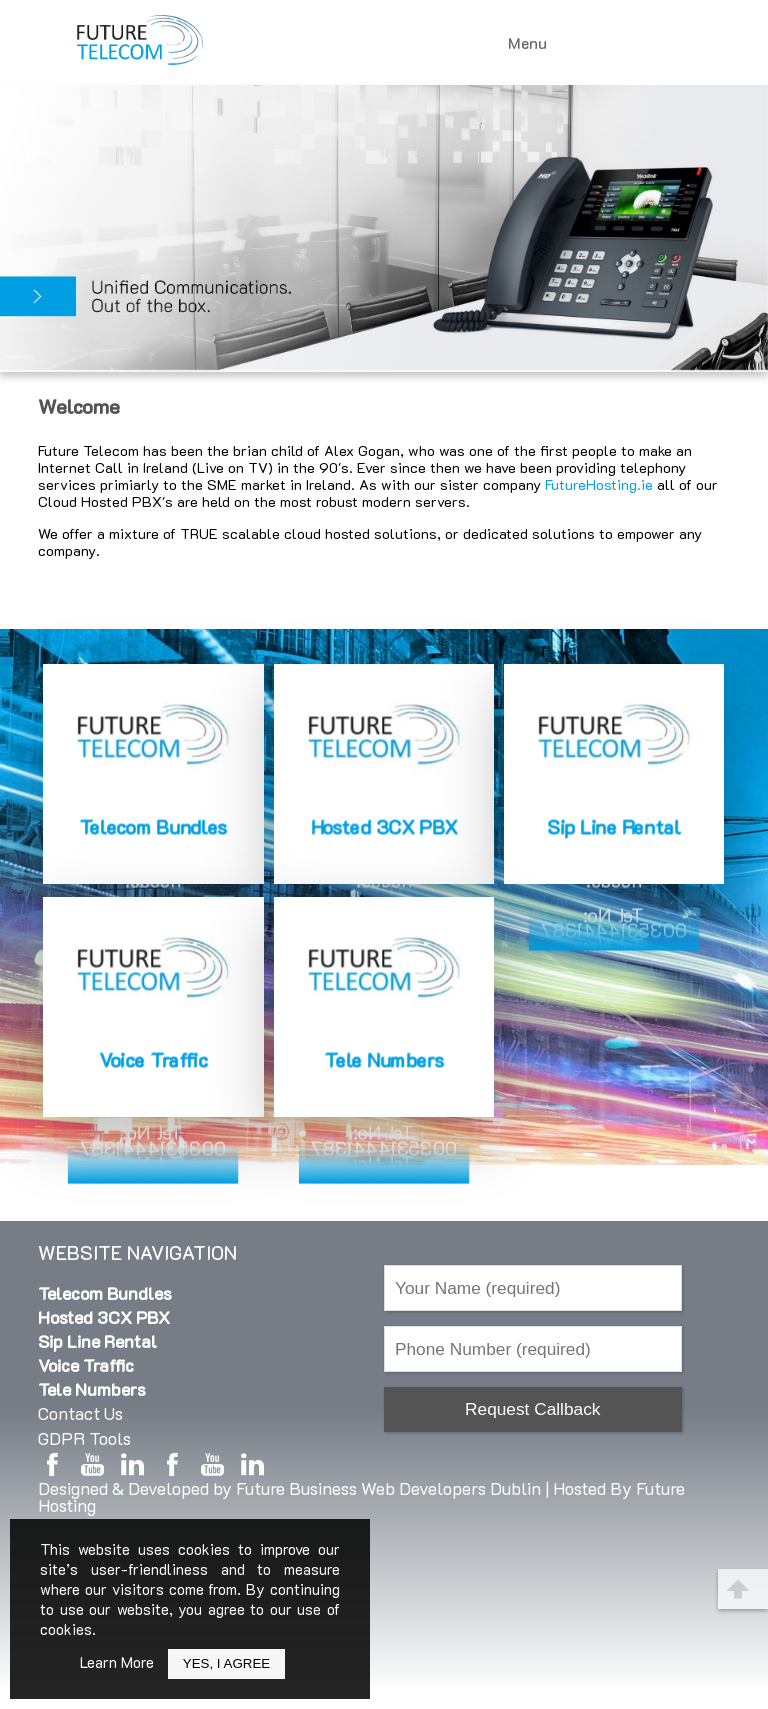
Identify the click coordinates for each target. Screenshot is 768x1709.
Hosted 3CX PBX (104, 1317)
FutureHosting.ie (599, 484)
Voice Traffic (86, 1365)
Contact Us (80, 1413)
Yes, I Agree (226, 1663)
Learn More (117, 1662)
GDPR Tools (84, 1438)
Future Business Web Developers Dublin (388, 1488)
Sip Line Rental (97, 1341)
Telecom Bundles (105, 1293)
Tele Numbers (92, 1389)
